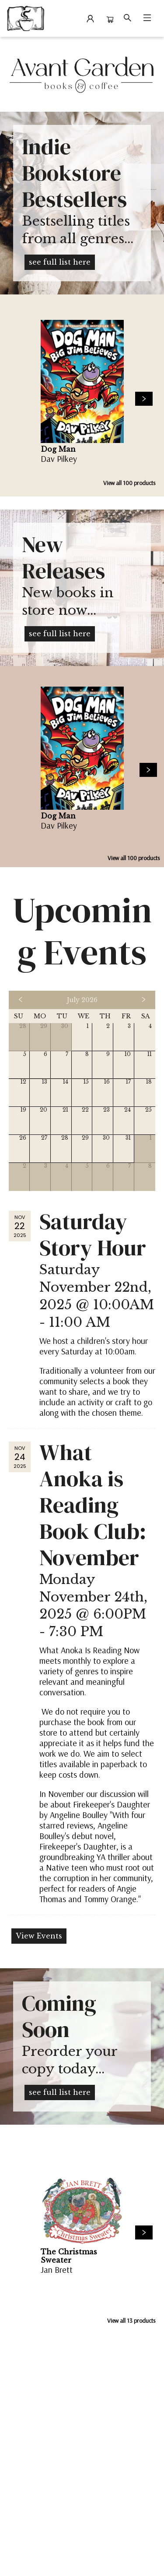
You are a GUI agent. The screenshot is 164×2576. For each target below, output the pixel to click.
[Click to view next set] (144, 399)
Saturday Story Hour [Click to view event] (92, 1234)
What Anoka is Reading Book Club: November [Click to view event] (92, 1505)
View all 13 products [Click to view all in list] (131, 2320)
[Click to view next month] (143, 1000)
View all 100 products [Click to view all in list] (129, 483)
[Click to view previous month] (20, 1000)
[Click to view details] (82, 381)
